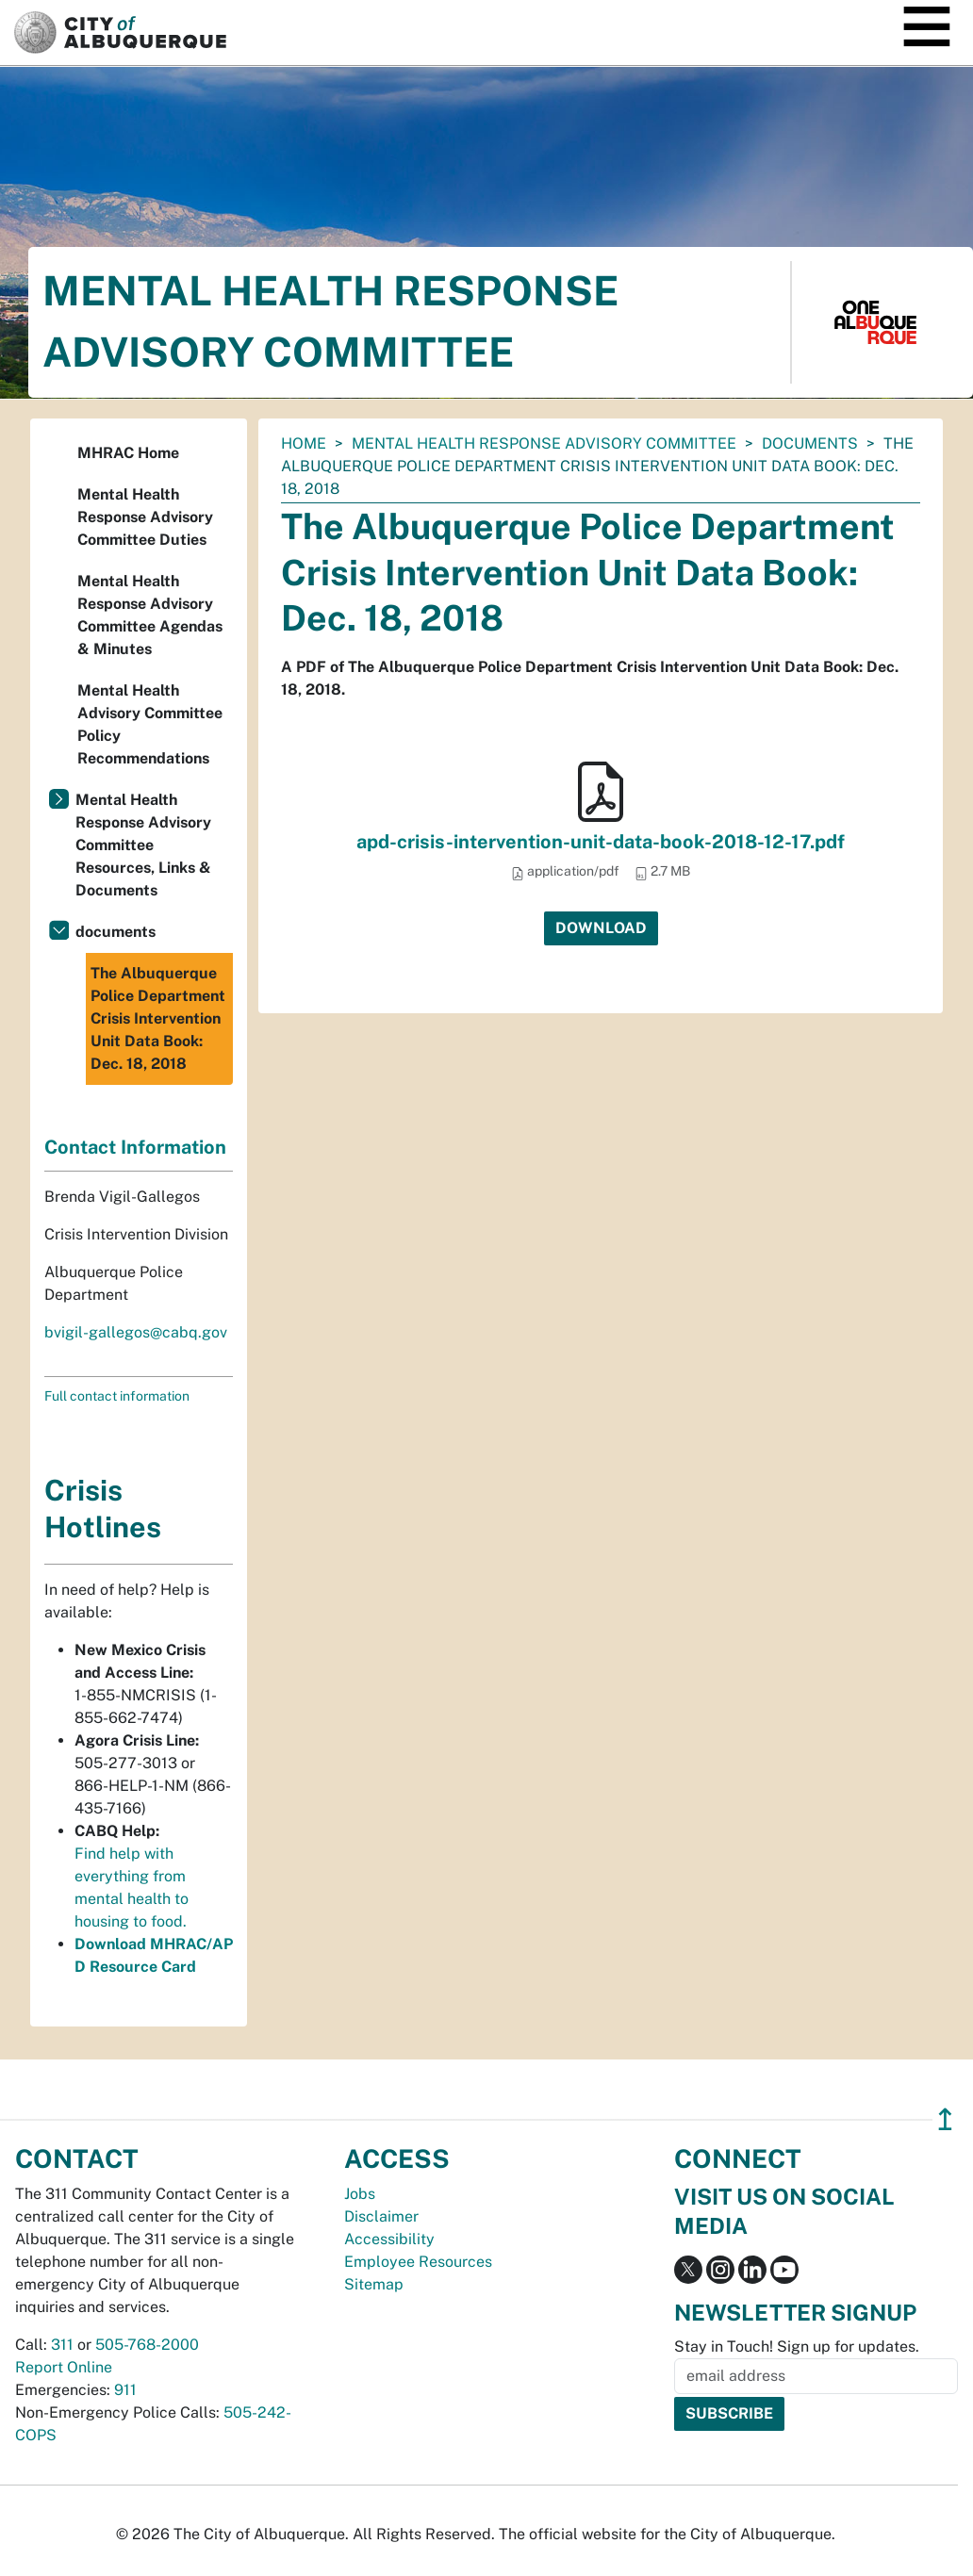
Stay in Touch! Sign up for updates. (796, 2346)
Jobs (359, 2194)
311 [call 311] (62, 2345)
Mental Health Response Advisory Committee (544, 443)
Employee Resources (418, 2262)
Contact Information (135, 1147)
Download (601, 928)
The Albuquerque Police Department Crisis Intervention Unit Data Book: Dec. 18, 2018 (158, 1018)
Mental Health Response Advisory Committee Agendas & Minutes (150, 615)
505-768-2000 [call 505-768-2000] (147, 2345)
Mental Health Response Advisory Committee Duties (145, 517)
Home (303, 443)
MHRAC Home (128, 453)
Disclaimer (381, 2216)
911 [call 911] (125, 2390)
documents (810, 443)
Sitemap (374, 2284)
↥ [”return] (945, 2119)
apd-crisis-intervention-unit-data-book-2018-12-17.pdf (600, 841)
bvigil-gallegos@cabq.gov (135, 1332)
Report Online (63, 2367)
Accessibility (389, 2239)
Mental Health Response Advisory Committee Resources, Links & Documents (143, 845)
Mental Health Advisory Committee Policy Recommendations (150, 724)
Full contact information (117, 1395)
